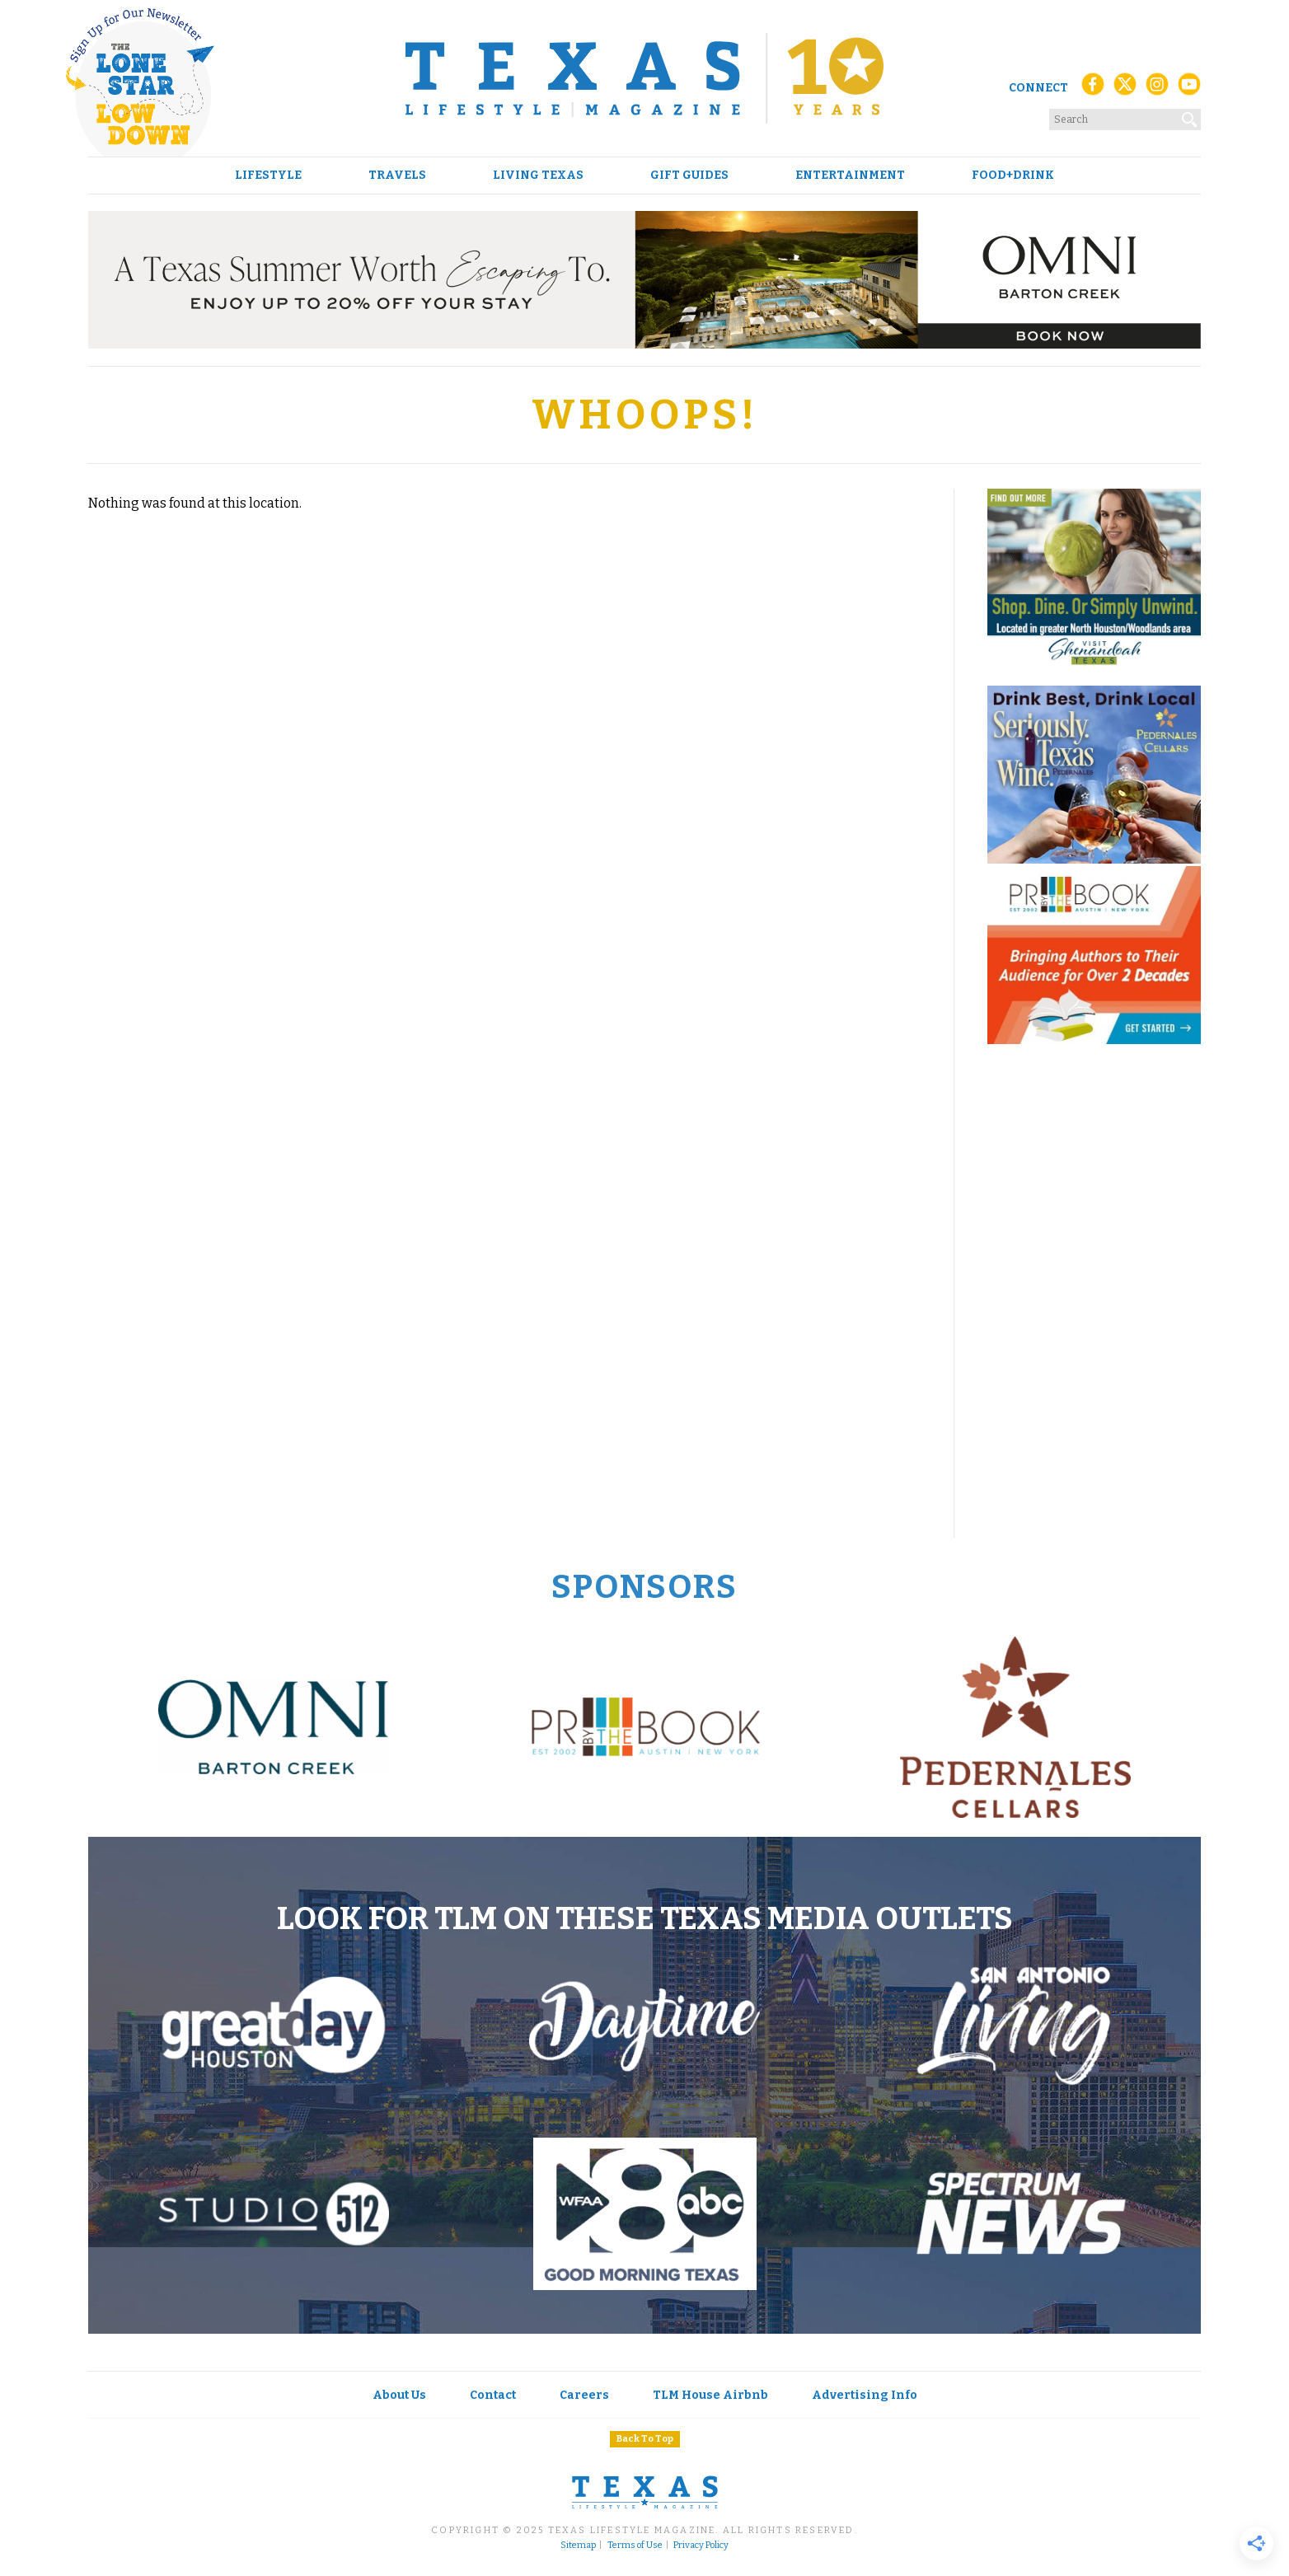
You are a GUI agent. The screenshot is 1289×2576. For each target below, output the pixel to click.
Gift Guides (689, 175)
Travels (397, 175)
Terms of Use (635, 2545)
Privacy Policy (701, 2545)
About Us (399, 2395)
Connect (1038, 88)
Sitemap (578, 2545)
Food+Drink (1013, 175)
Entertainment (850, 175)
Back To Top (644, 2438)
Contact (493, 2395)
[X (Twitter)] (1125, 88)
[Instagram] (1157, 88)
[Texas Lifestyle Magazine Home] (644, 78)
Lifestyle (268, 175)
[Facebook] (1092, 88)
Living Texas (538, 175)
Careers (584, 2395)
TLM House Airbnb (710, 2395)
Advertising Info (864, 2395)
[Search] (1190, 116)
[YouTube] (1189, 88)
